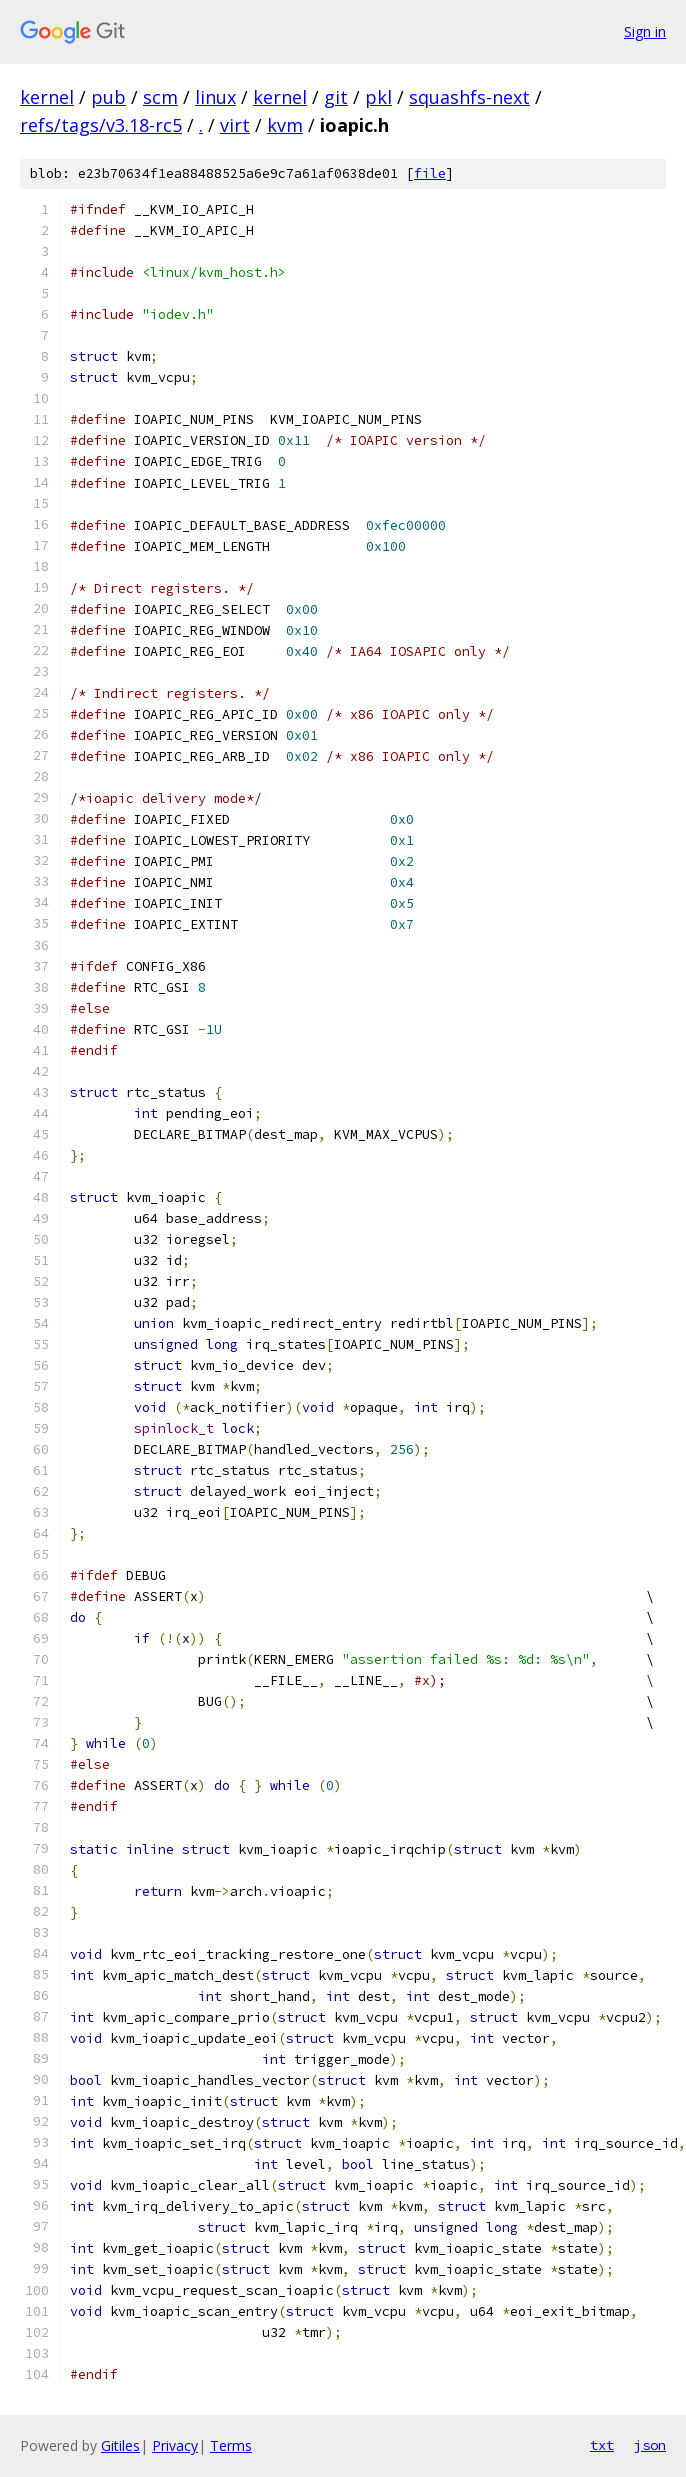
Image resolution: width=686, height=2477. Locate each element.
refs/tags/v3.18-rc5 (101, 125)
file (430, 173)
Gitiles (120, 2445)
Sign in (645, 31)
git (336, 97)
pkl (378, 97)
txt (602, 2445)
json (650, 2445)
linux (215, 97)
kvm (285, 125)
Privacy (175, 2445)
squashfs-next (469, 97)
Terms (231, 2445)
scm (160, 97)
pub (108, 97)
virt (235, 125)
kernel (47, 97)
